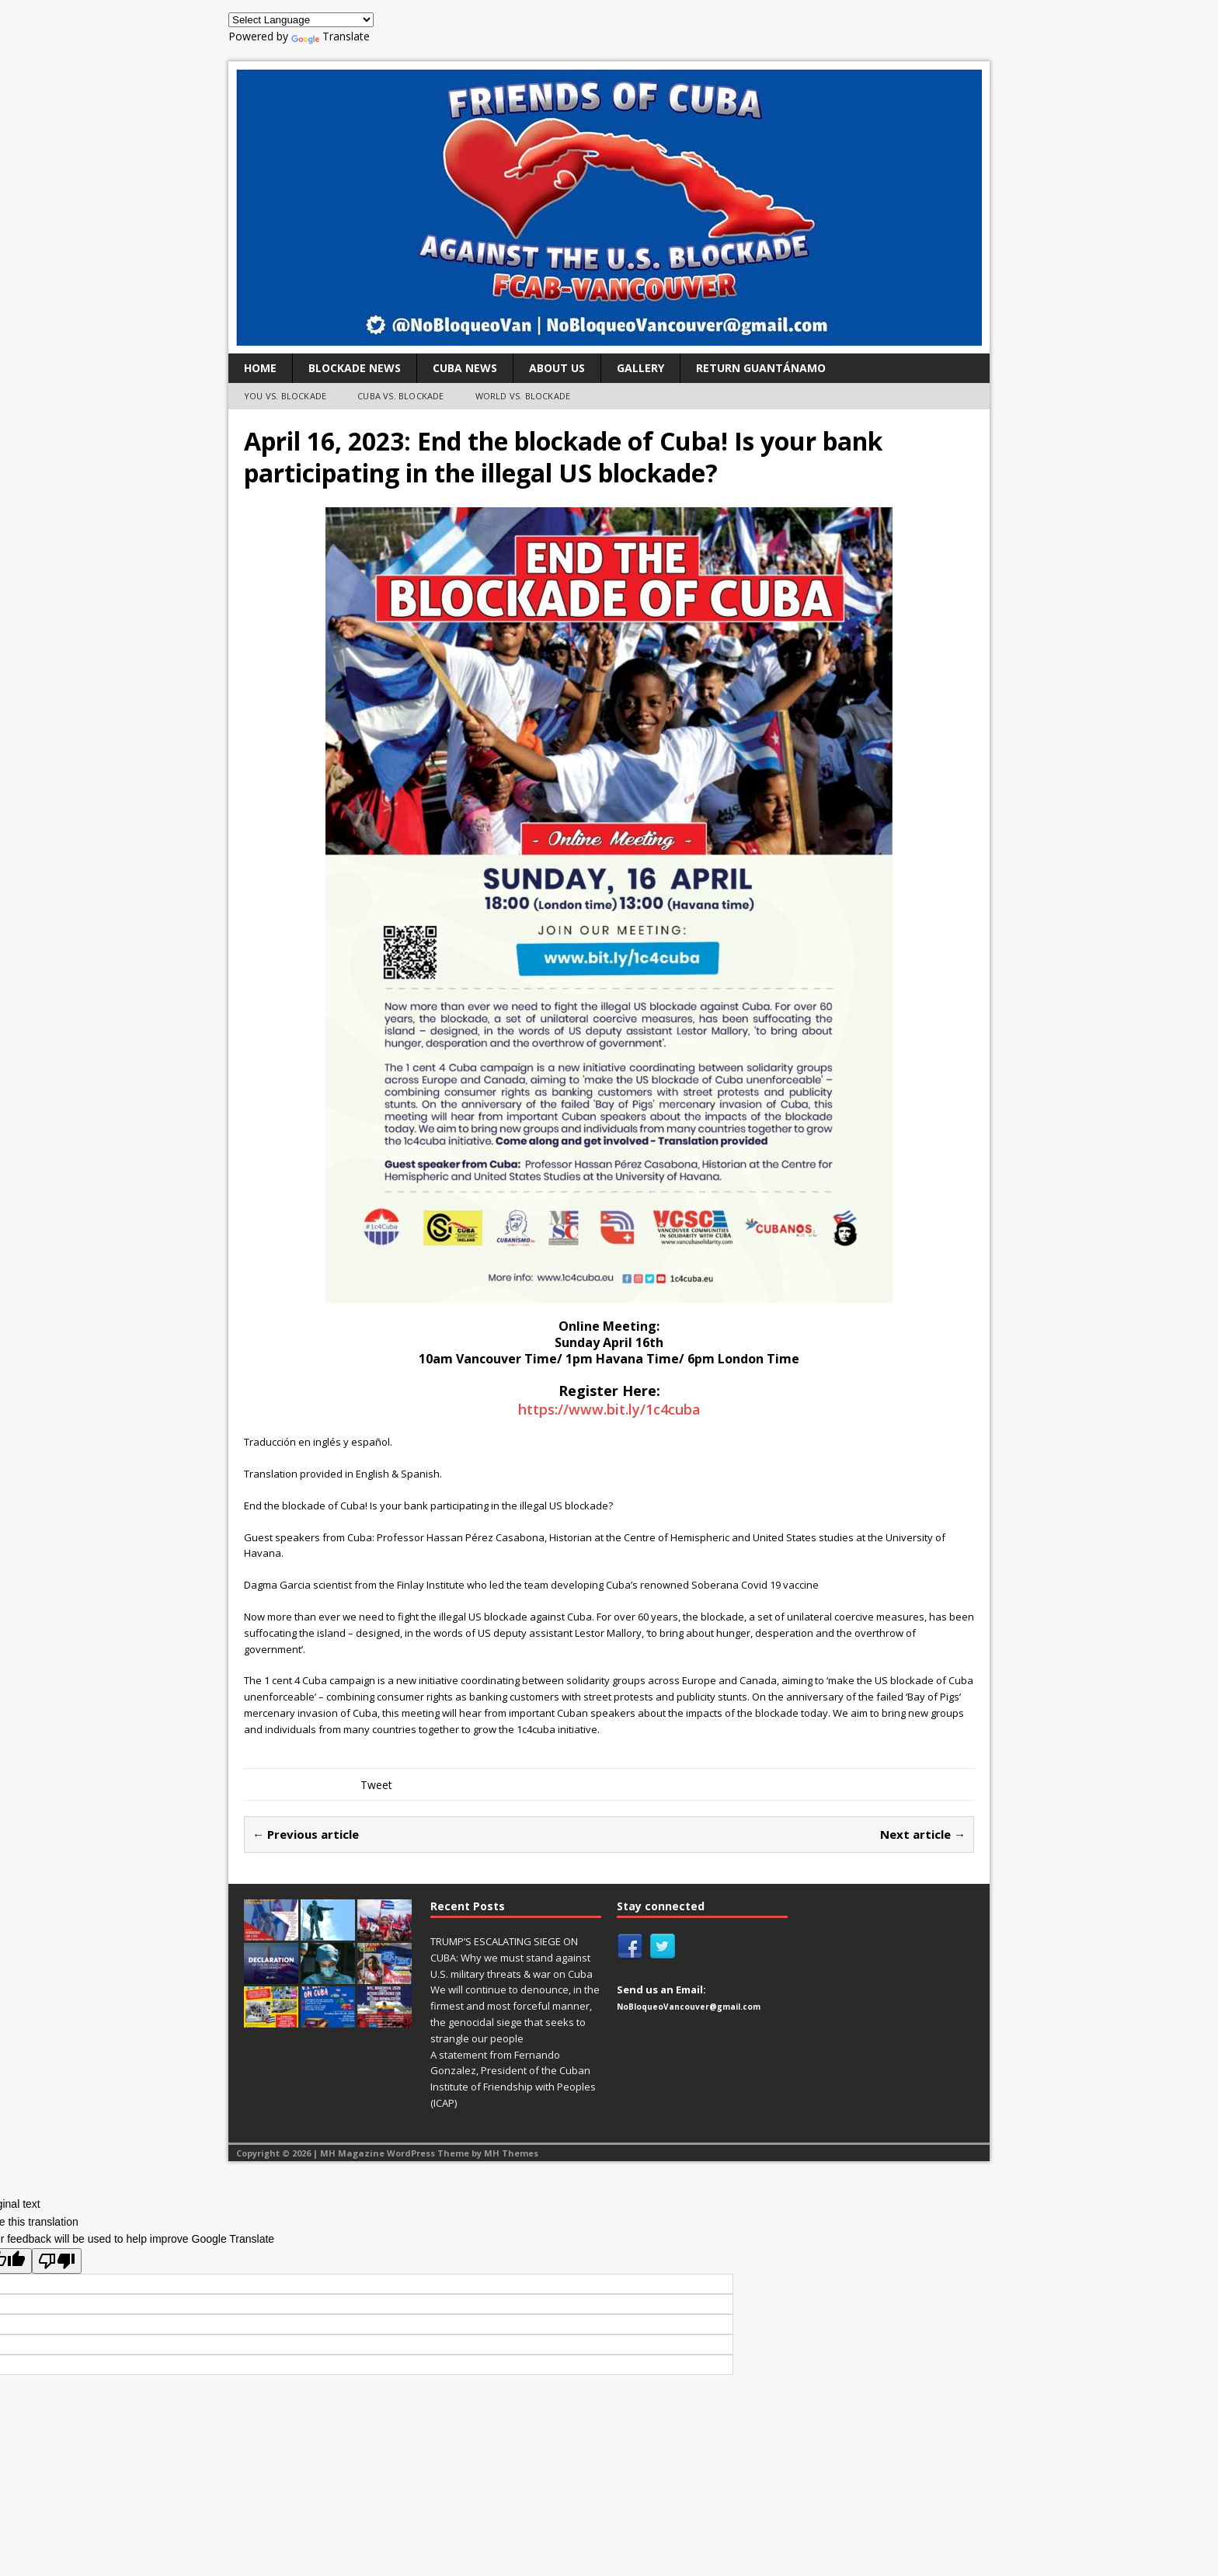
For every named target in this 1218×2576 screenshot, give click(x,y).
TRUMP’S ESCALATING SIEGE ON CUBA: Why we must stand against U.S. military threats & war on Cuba (511, 1957)
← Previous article (305, 1834)
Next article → (923, 1834)
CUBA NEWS (465, 367)
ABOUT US (557, 367)
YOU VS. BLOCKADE (285, 396)
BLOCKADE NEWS (354, 367)
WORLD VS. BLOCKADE (523, 396)
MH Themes (511, 2153)
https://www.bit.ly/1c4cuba (609, 1409)
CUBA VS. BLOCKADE (400, 396)
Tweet (376, 1784)
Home (260, 367)
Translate (330, 36)
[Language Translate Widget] (301, 19)
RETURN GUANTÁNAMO (761, 367)
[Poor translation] (57, 2261)
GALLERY (640, 367)
